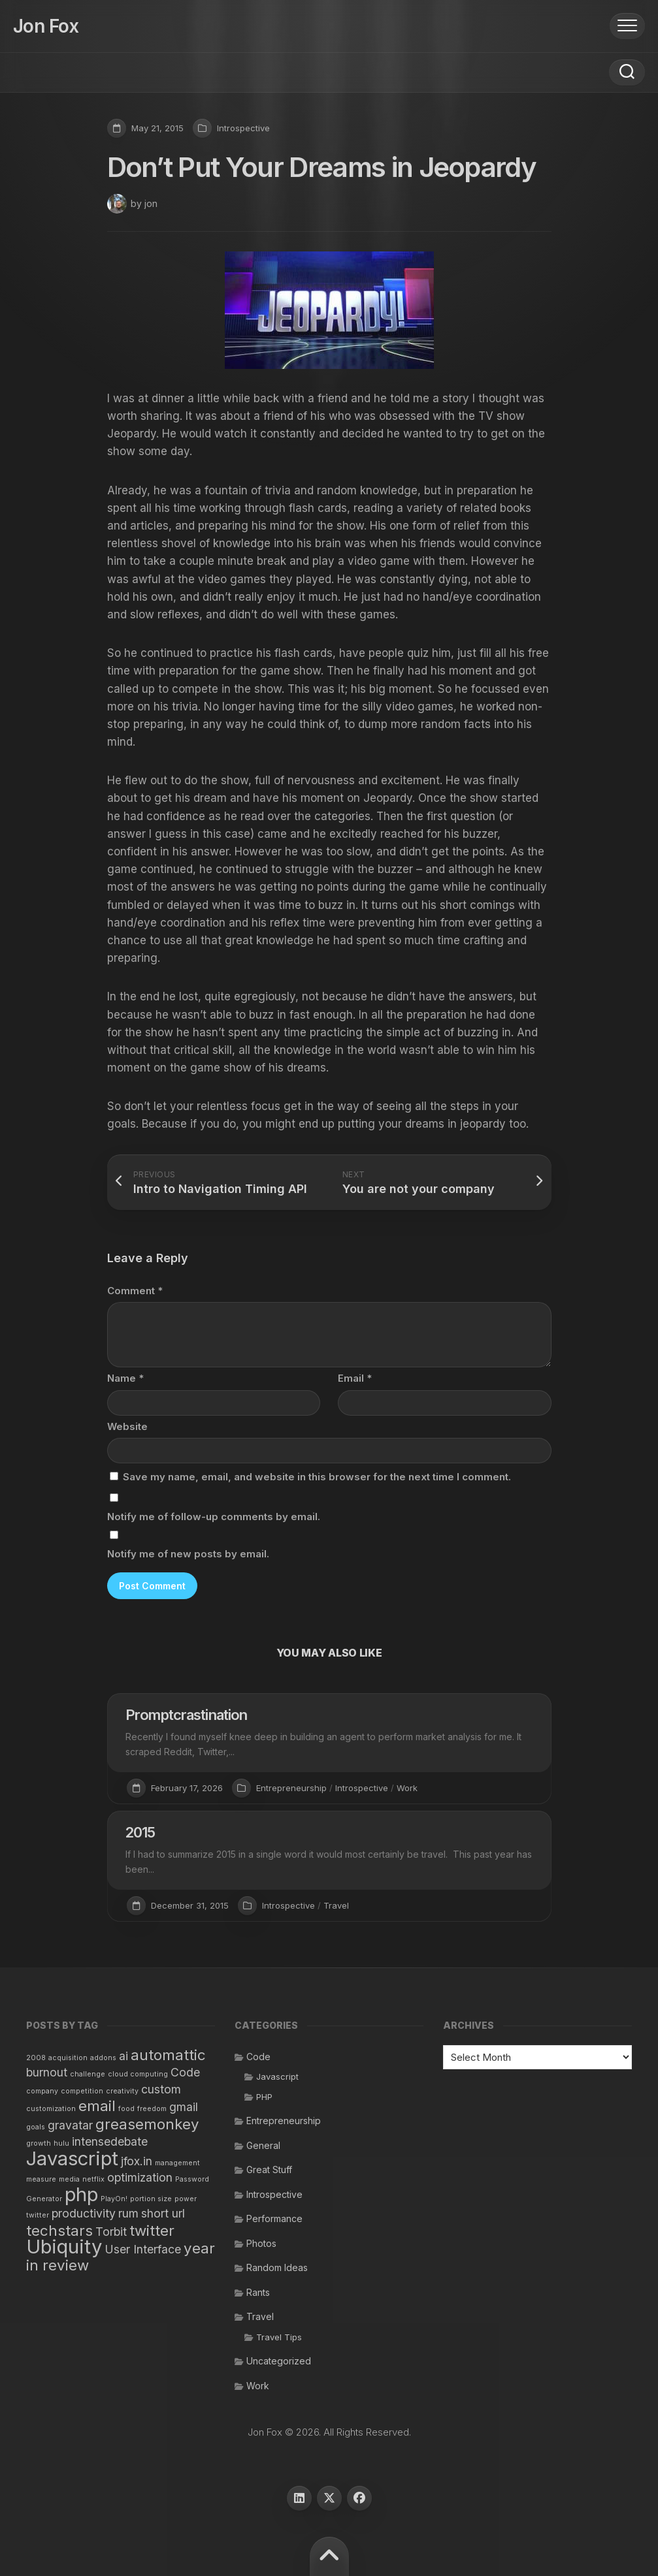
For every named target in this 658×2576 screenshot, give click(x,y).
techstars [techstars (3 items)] (59, 2230)
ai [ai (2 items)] (123, 2056)
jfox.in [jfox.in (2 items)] (136, 2161)
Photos (261, 2243)
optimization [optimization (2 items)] (140, 2177)
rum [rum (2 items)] (128, 2213)
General (263, 2145)
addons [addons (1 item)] (103, 2058)
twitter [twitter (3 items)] (151, 2230)
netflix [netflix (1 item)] (93, 2179)
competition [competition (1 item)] (82, 2091)
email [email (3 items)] (97, 2105)
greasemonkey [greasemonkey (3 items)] (147, 2124)
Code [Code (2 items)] (185, 2072)
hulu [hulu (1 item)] (61, 2143)
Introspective (243, 128)
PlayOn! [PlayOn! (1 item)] (114, 2199)
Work (407, 1788)
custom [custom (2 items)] (161, 2089)
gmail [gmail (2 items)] (183, 2107)
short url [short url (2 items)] (163, 2213)
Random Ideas (277, 2267)
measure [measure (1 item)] (41, 2179)
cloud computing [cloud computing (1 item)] (138, 2074)
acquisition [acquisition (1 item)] (68, 2058)
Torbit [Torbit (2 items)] (111, 2231)
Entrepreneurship (291, 1788)
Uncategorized (278, 2360)
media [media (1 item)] (69, 2179)
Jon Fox (45, 26)
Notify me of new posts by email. (188, 1554)
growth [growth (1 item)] (38, 2143)
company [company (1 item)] (42, 2091)
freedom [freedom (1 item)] (152, 2109)
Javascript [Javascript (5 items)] (72, 2158)
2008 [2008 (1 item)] (36, 2058)
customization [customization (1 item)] (51, 2109)
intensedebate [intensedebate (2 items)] (110, 2141)
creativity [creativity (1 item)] (122, 2091)
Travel (336, 1905)
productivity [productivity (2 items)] (84, 2213)
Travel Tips (279, 2337)
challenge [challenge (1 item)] (87, 2074)
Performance (274, 2218)
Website (127, 1426)
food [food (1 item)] (126, 2109)
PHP (264, 2096)
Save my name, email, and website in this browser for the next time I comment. (317, 1477)
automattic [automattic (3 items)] (168, 2054)
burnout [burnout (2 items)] (46, 2072)
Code (258, 2056)
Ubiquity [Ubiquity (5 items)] (64, 2246)
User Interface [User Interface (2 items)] (143, 2249)
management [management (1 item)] (177, 2163)
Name (125, 1378)
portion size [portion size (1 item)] (151, 2199)
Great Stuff (269, 2169)
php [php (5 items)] (81, 2194)
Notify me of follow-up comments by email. (213, 1516)
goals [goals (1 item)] (35, 2127)
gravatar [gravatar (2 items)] (70, 2125)
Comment (135, 1290)
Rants (258, 2292)
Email (355, 1378)
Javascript (277, 2076)
